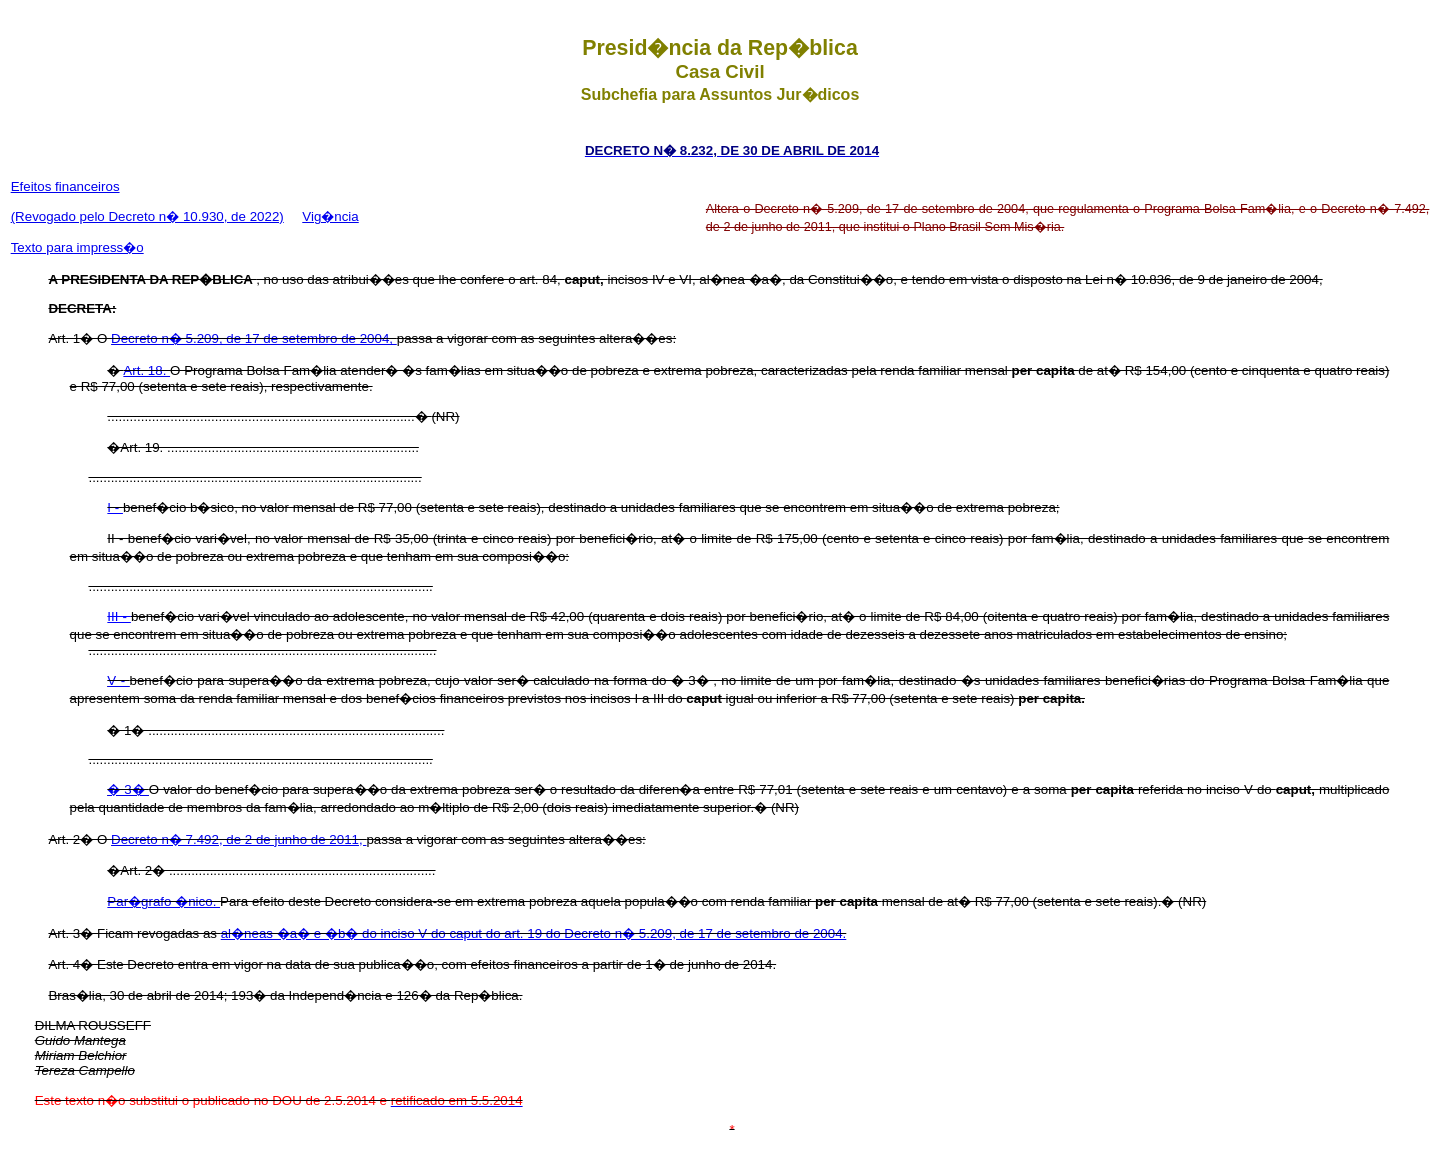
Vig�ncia (330, 216)
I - (115, 507)
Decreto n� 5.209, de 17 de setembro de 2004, (254, 338)
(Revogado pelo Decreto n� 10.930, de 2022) (147, 216)
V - (118, 680)
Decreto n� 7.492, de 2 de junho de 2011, (238, 839)
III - (119, 616)
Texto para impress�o (77, 247)
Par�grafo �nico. (163, 901)
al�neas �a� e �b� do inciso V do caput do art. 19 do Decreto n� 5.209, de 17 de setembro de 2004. (534, 933)
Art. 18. (146, 370)
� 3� (127, 789)
